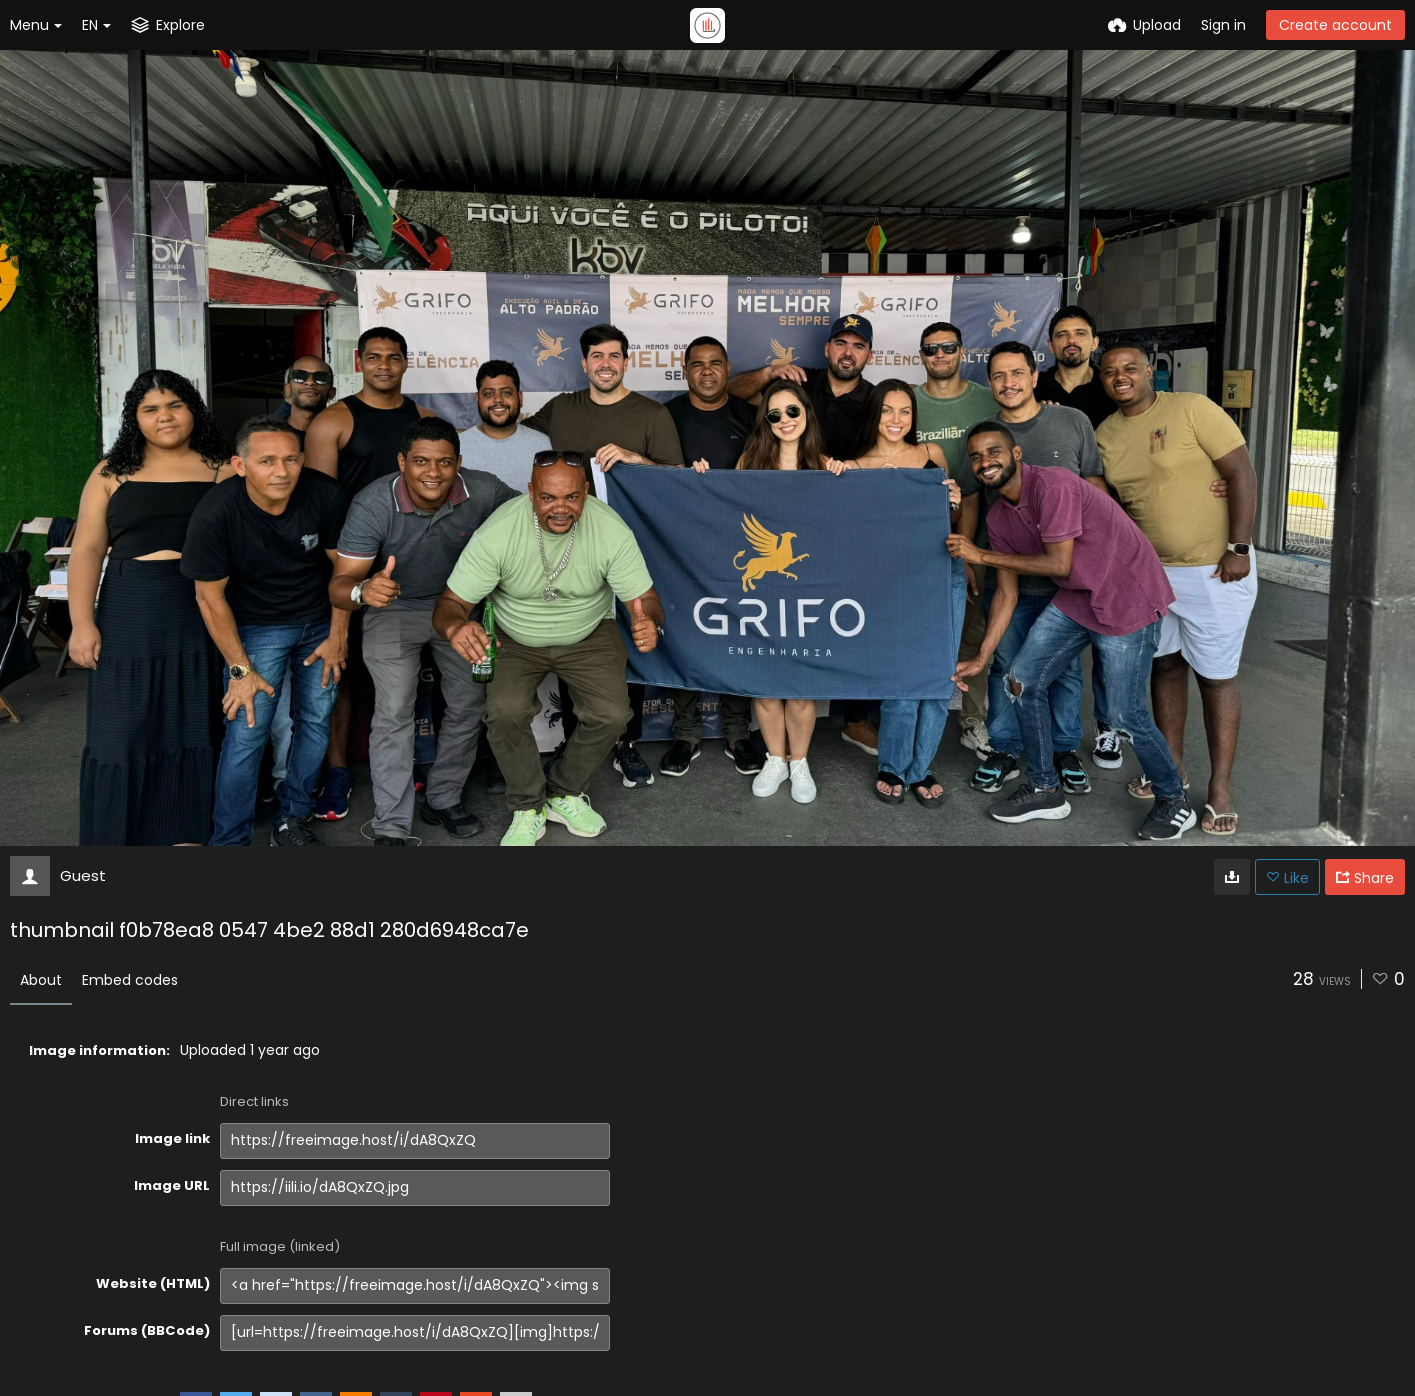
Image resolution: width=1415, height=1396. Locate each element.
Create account (1335, 25)
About (41, 980)
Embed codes (130, 980)
